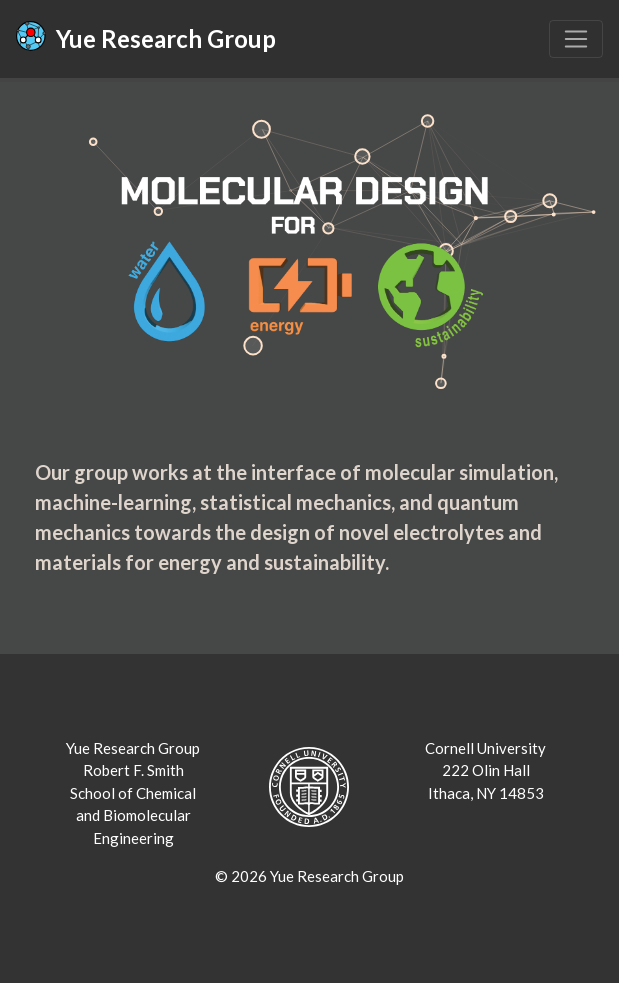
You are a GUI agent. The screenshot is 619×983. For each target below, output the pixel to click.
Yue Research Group (146, 37)
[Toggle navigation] (576, 39)
